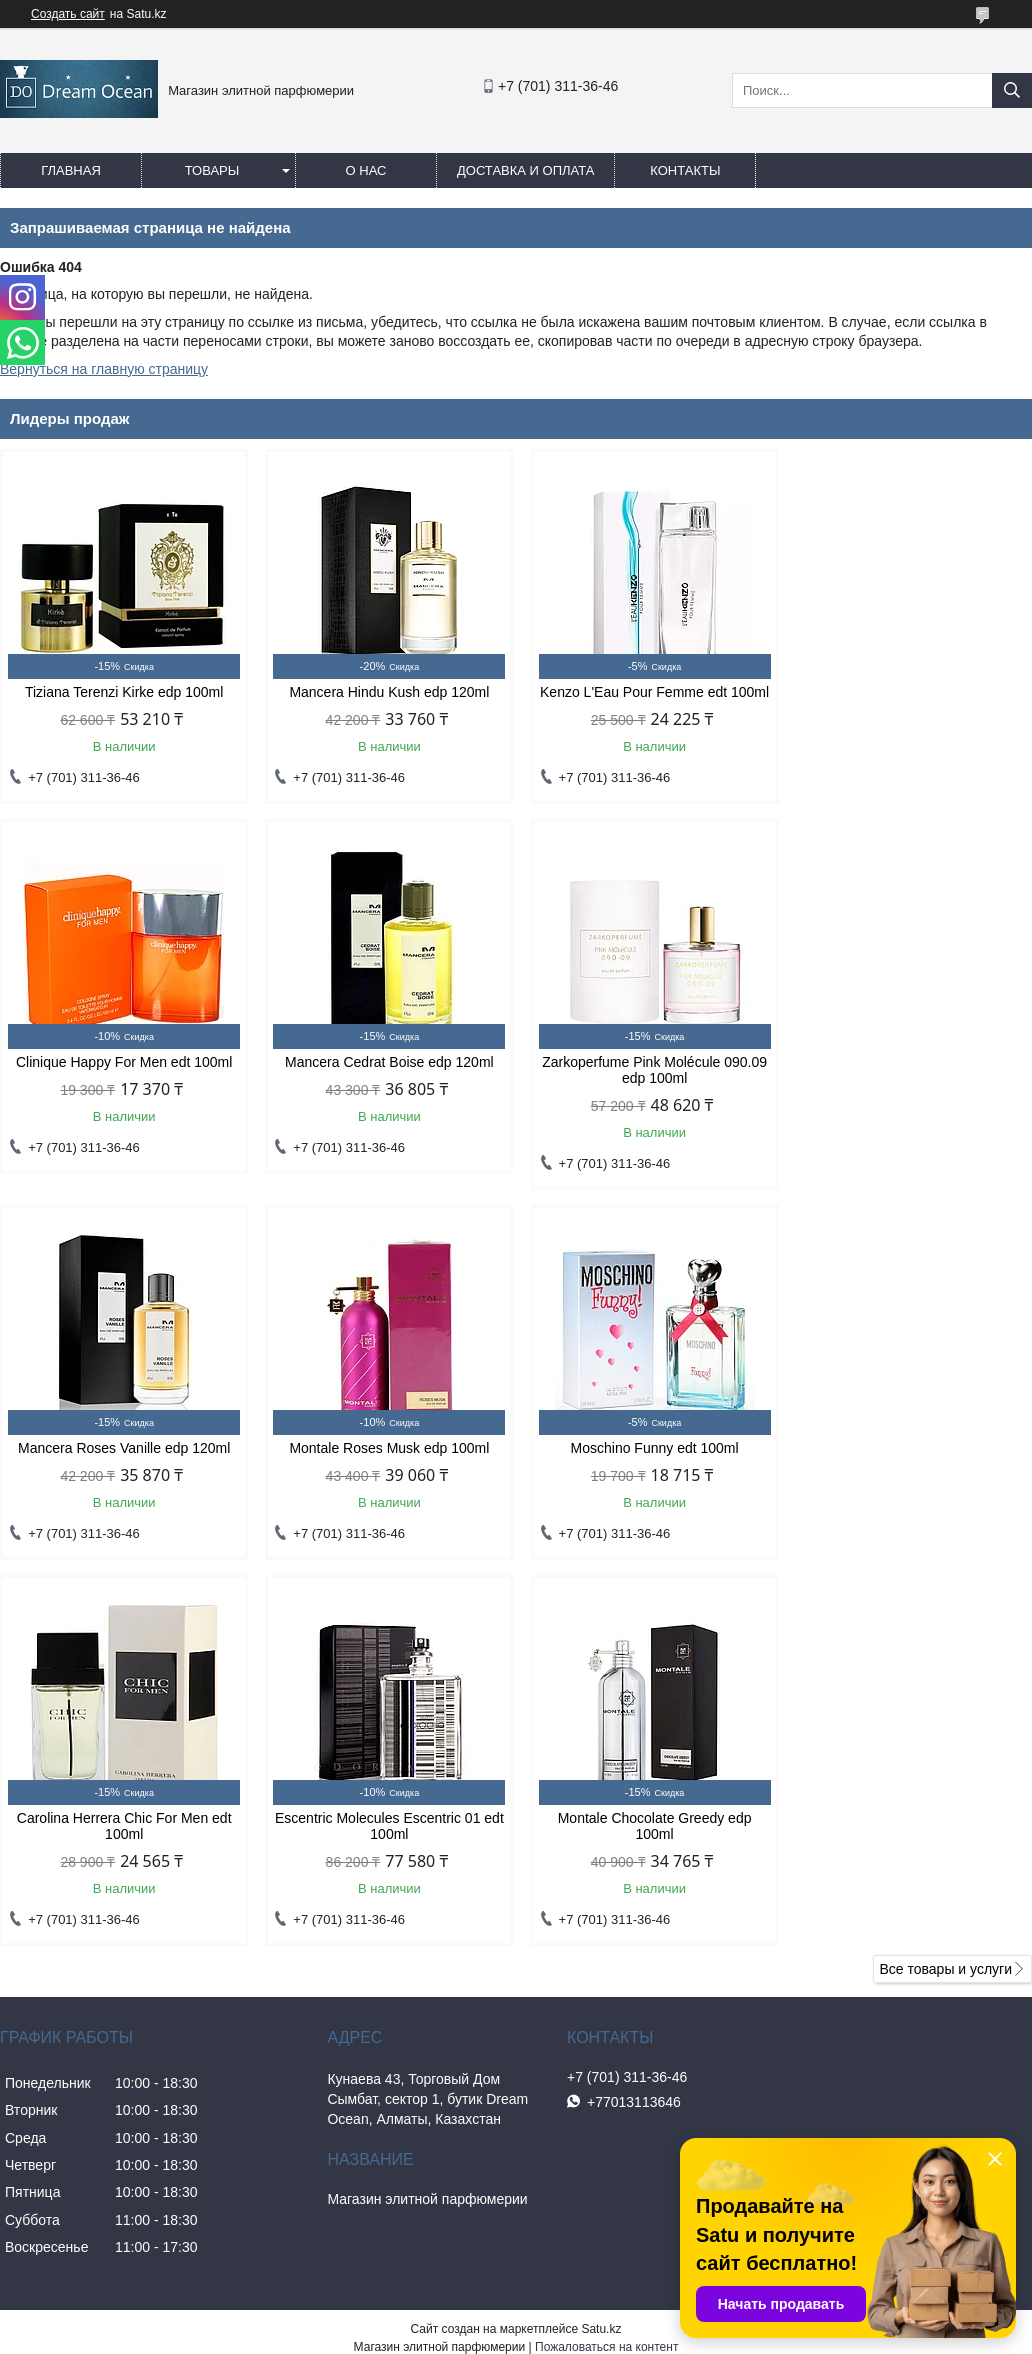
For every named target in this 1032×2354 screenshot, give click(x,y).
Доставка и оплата (525, 170)
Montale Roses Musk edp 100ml (909, 1078)
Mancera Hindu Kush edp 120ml (385, 692)
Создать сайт (68, 14)
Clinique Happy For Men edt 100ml (909, 692)
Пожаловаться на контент (606, 1993)
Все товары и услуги (945, 1615)
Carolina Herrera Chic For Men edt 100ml (384, 1472)
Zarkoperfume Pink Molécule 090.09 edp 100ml (384, 1086)
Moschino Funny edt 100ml (123, 1464)
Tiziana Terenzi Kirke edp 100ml (122, 692)
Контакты (685, 170)
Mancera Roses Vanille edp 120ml (647, 1078)
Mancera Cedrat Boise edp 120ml (122, 1078)
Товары (212, 170)
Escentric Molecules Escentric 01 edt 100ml (647, 1472)
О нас (366, 170)
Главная (71, 170)
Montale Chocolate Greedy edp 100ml (909, 1472)
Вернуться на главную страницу (104, 369)
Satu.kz (601, 1975)
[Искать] (1012, 90)
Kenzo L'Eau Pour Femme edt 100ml (646, 700)
